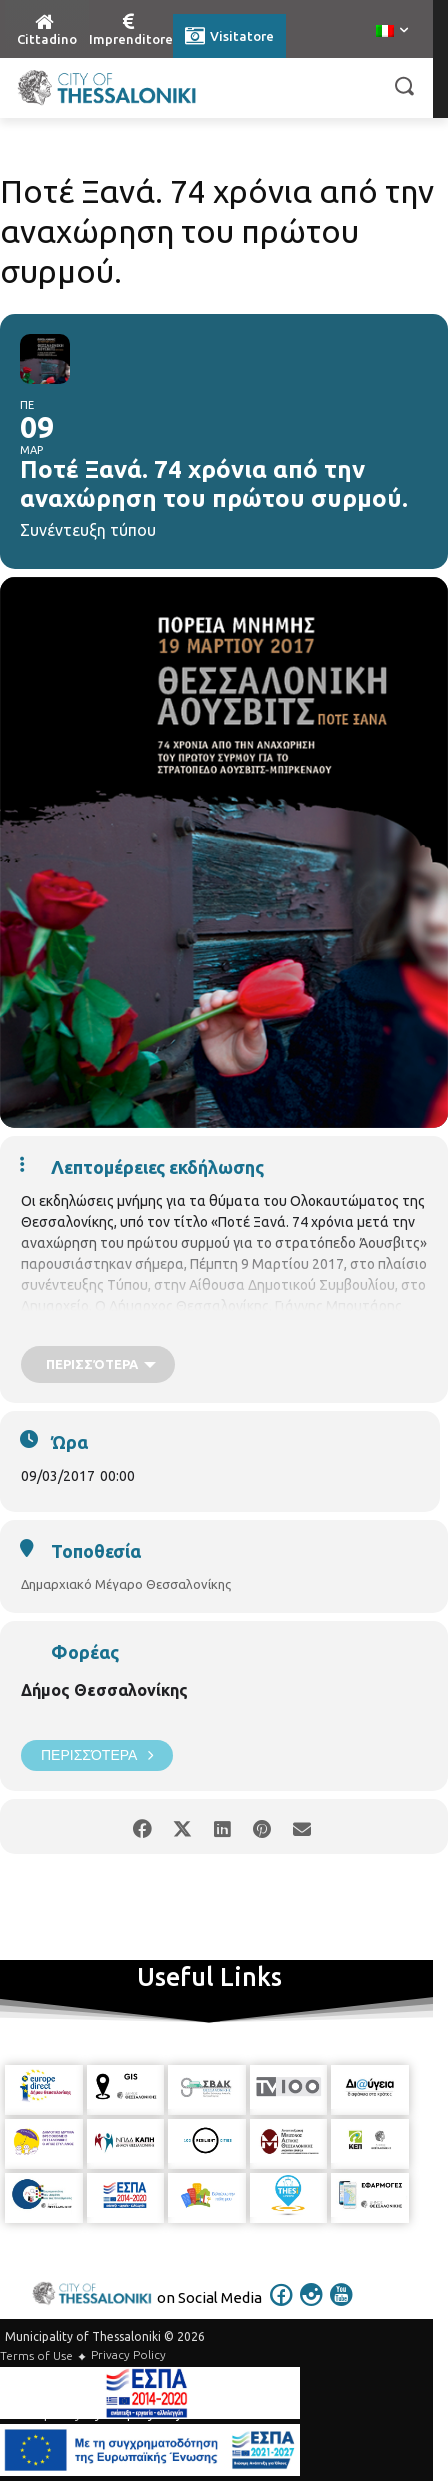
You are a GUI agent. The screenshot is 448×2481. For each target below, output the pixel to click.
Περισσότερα (97, 1755)
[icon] (282, 2308)
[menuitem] (392, 32)
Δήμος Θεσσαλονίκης (104, 1690)
